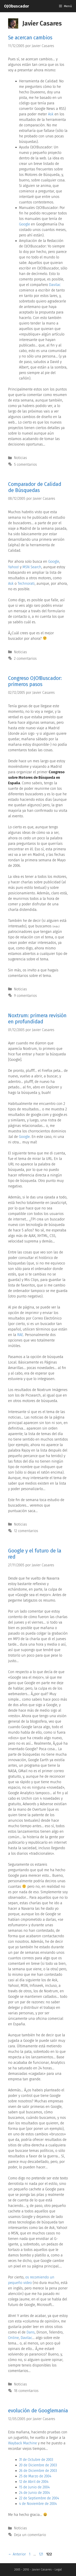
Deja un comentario (30, 2535)
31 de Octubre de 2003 (36, 2459)
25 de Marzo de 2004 (35, 2476)
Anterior (17, 2554)
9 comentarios (25, 995)
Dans (31, 2332)
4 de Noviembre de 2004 (38, 2503)
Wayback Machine (22, 2443)
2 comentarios (25, 658)
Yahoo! (13, 567)
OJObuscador (16, 6)
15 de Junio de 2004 (34, 2487)
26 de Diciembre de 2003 (38, 2470)
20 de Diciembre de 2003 (38, 2465)
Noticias (20, 458)
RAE (20, 1335)
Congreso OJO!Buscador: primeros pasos (35, 681)
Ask (51, 114)
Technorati (26, 583)
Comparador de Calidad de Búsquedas (34, 487)
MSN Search (31, 567)
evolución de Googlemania (38, 2411)
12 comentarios (26, 1531)
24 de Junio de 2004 (34, 2492)
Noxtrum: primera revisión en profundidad (37, 1019)
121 (41, 2554)
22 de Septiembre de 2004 (39, 2498)
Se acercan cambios (30, 38)
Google (24, 224)
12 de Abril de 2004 (33, 2481)
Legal (58, 2569)
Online (13, 2337)
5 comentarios (25, 464)
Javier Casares (42, 2569)
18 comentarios (26, 2390)
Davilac (55, 284)
